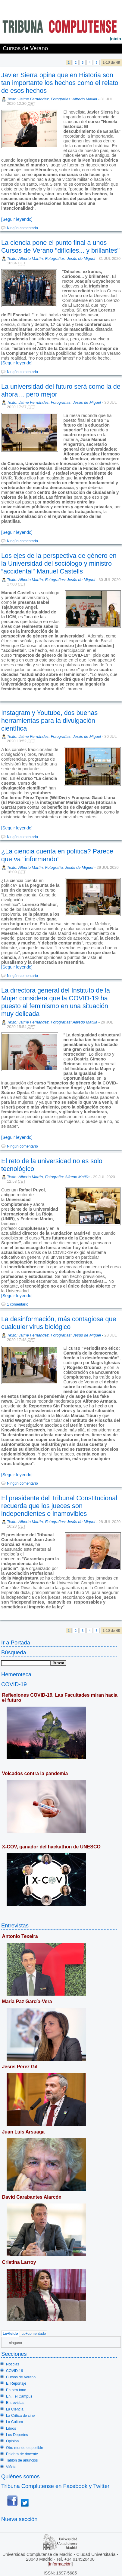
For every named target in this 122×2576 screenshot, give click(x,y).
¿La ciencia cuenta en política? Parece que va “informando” (57, 855)
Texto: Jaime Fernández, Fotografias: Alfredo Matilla (52, 99)
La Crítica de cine (20, 2415)
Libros (11, 2428)
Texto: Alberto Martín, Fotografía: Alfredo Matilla (48, 1177)
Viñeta (11, 2467)
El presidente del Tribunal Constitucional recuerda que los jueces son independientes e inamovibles (59, 1505)
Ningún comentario (22, 228)
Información (60, 2564)
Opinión (12, 2441)
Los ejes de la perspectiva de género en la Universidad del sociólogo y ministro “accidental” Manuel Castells (59, 563)
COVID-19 (14, 1684)
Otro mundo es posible (24, 2448)
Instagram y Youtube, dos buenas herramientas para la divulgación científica (49, 720)
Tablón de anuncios (22, 2460)
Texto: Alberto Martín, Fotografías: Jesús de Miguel (51, 258)
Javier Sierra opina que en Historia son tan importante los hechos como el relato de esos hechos (59, 82)
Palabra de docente (22, 2454)
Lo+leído (10, 2333)
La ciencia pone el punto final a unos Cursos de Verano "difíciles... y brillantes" (60, 246)
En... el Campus (19, 2396)
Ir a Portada (15, 1642)
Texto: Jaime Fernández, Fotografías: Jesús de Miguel (54, 402)
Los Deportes (17, 2435)
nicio (115, 38)
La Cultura (14, 2422)
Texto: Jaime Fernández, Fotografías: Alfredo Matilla (52, 1022)
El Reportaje (16, 2383)
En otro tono (16, 2390)
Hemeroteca (16, 1674)
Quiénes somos (20, 2476)
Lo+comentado (33, 2333)
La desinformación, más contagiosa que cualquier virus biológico (58, 1323)
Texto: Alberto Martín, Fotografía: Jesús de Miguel (50, 867)
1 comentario (17, 1304)
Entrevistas (15, 1925)
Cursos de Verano (21, 2377)
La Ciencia (14, 2409)
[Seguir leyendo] (17, 219)
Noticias (12, 2364)
